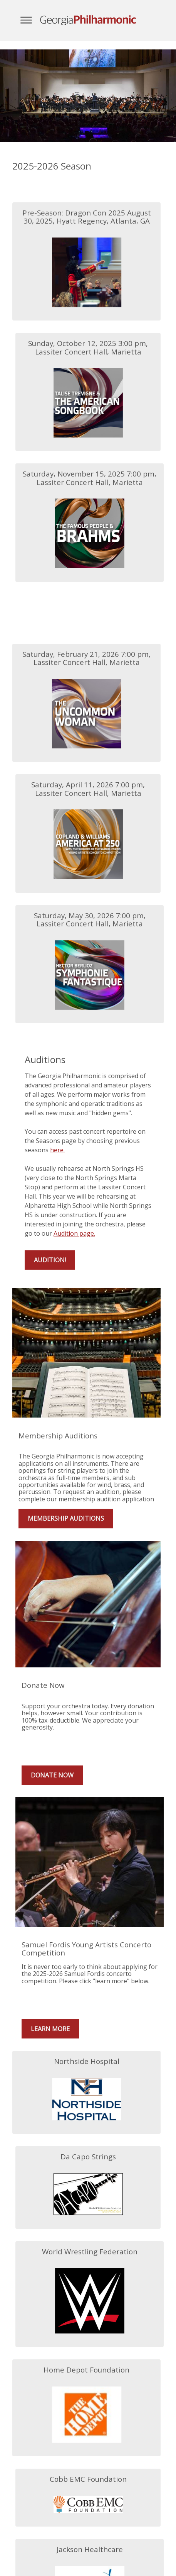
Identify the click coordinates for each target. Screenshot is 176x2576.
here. (57, 1150)
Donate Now (52, 1775)
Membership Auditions (66, 1518)
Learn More (50, 2029)
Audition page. (74, 1233)
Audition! (50, 1260)
